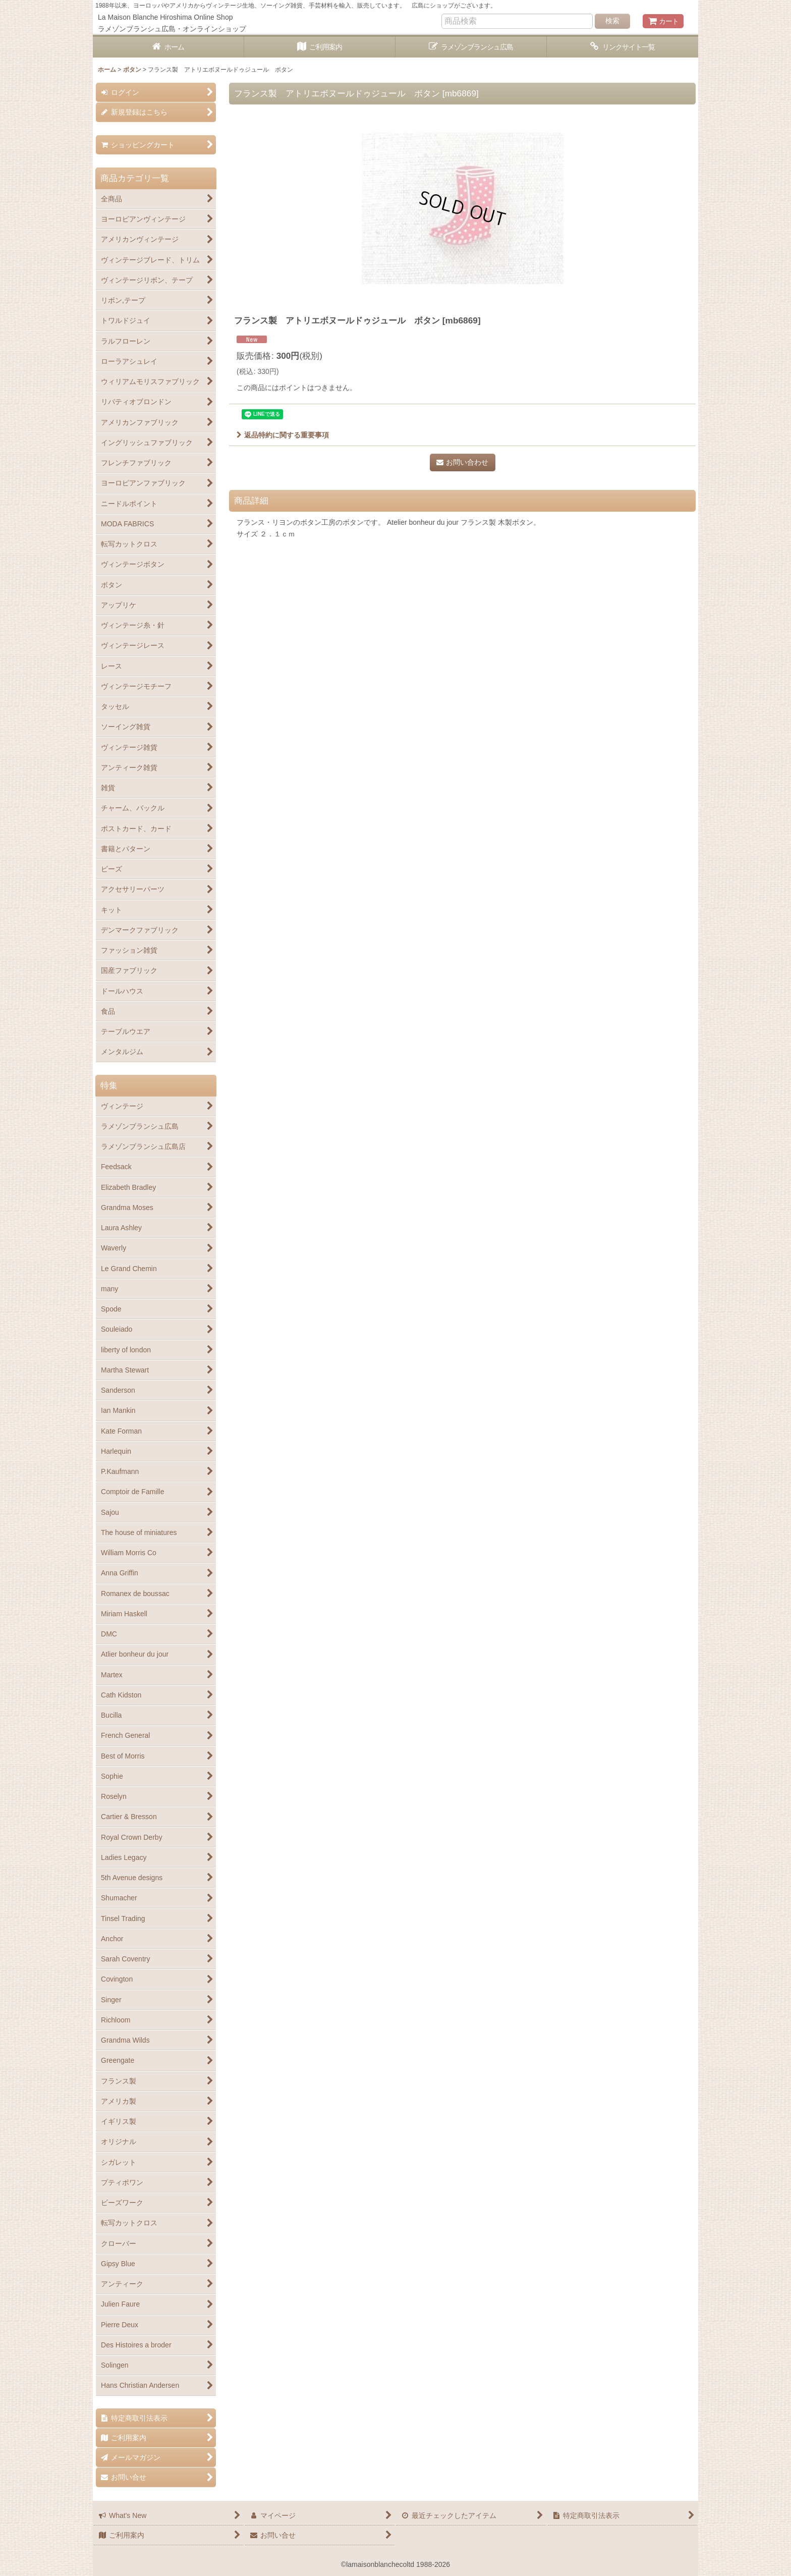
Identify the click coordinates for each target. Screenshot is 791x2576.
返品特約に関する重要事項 (283, 435)
